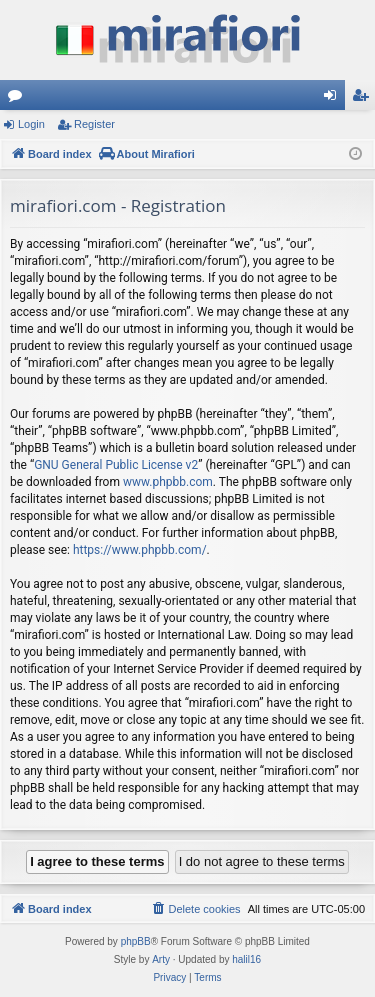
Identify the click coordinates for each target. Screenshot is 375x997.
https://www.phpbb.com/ (140, 550)
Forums (19, 99)
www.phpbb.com (168, 482)
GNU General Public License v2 (116, 465)
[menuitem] (195, 909)
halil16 (246, 959)
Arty (161, 959)
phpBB (136, 941)
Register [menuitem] (364, 99)
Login (31, 124)
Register (94, 124)
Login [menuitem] (334, 99)
